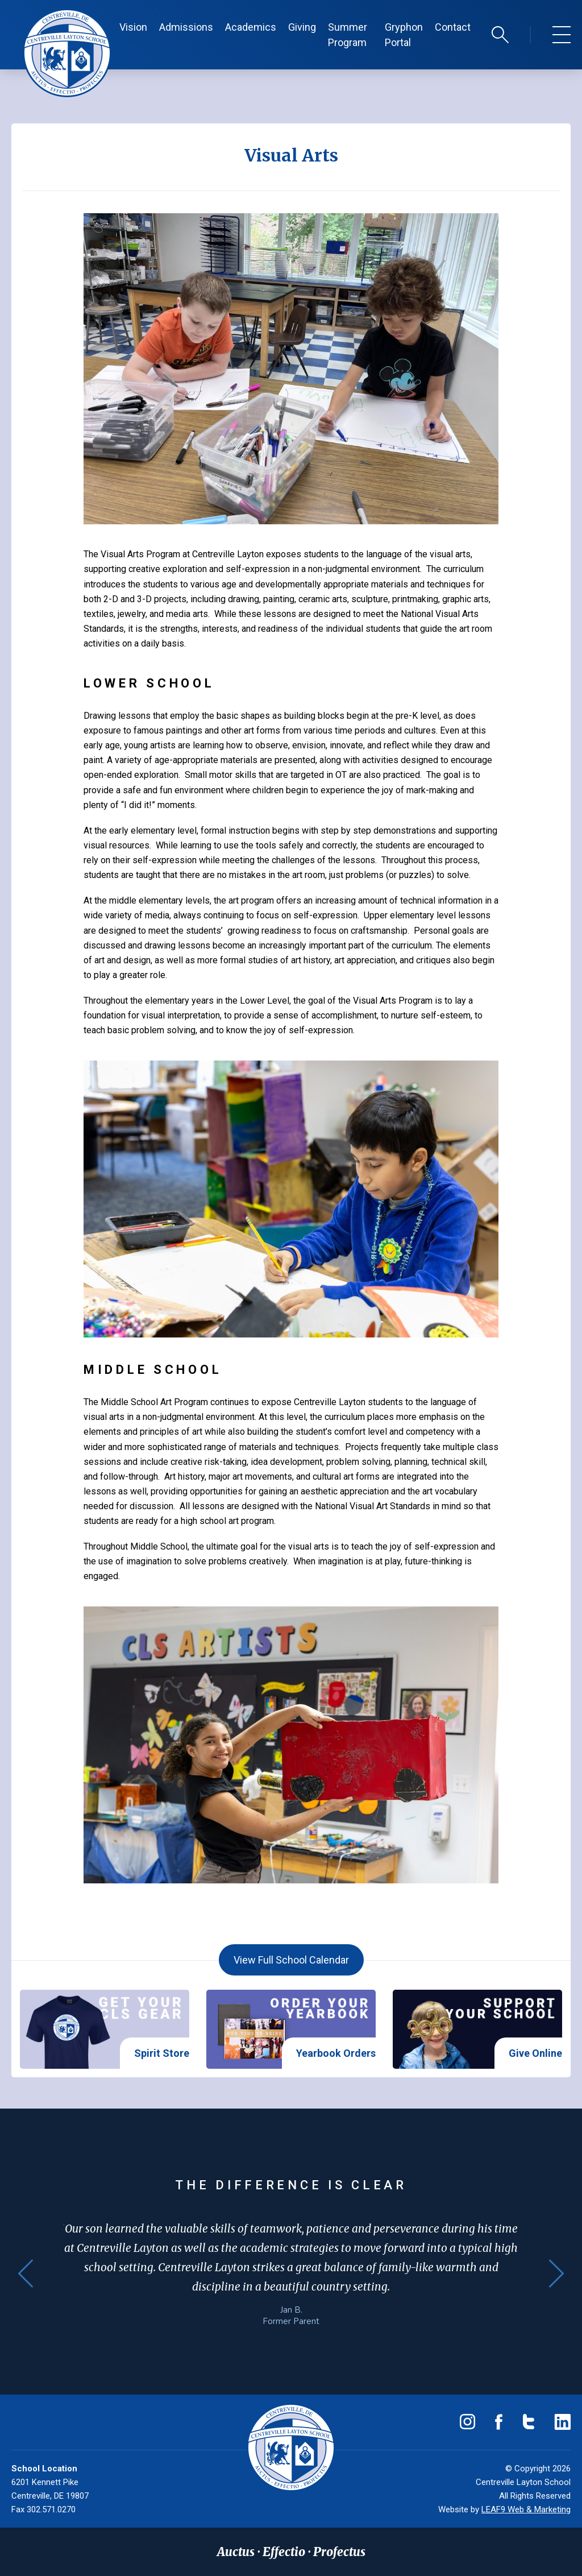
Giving (302, 27)
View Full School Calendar (291, 1960)
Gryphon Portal (404, 34)
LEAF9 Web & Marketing (526, 2509)
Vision (133, 27)
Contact (453, 27)
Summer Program (347, 34)
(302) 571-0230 (56, 2421)
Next (556, 2273)
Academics (250, 27)
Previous (25, 2273)
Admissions (186, 27)
